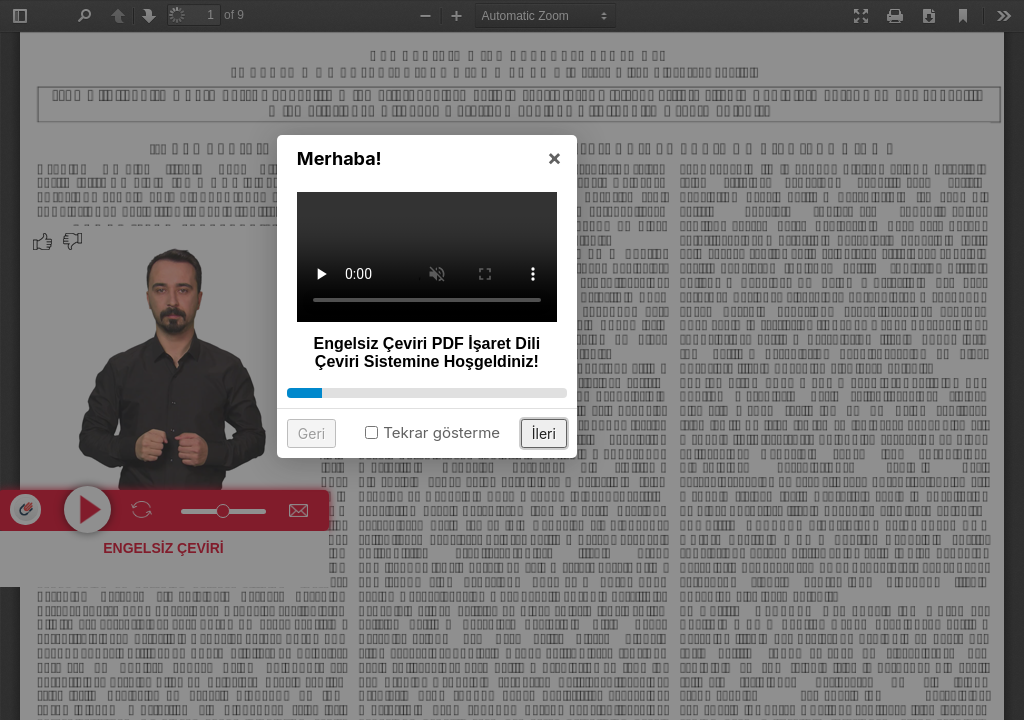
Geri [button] (396, 500)
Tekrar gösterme (526, 499)
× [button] (639, 224)
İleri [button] (629, 500)
